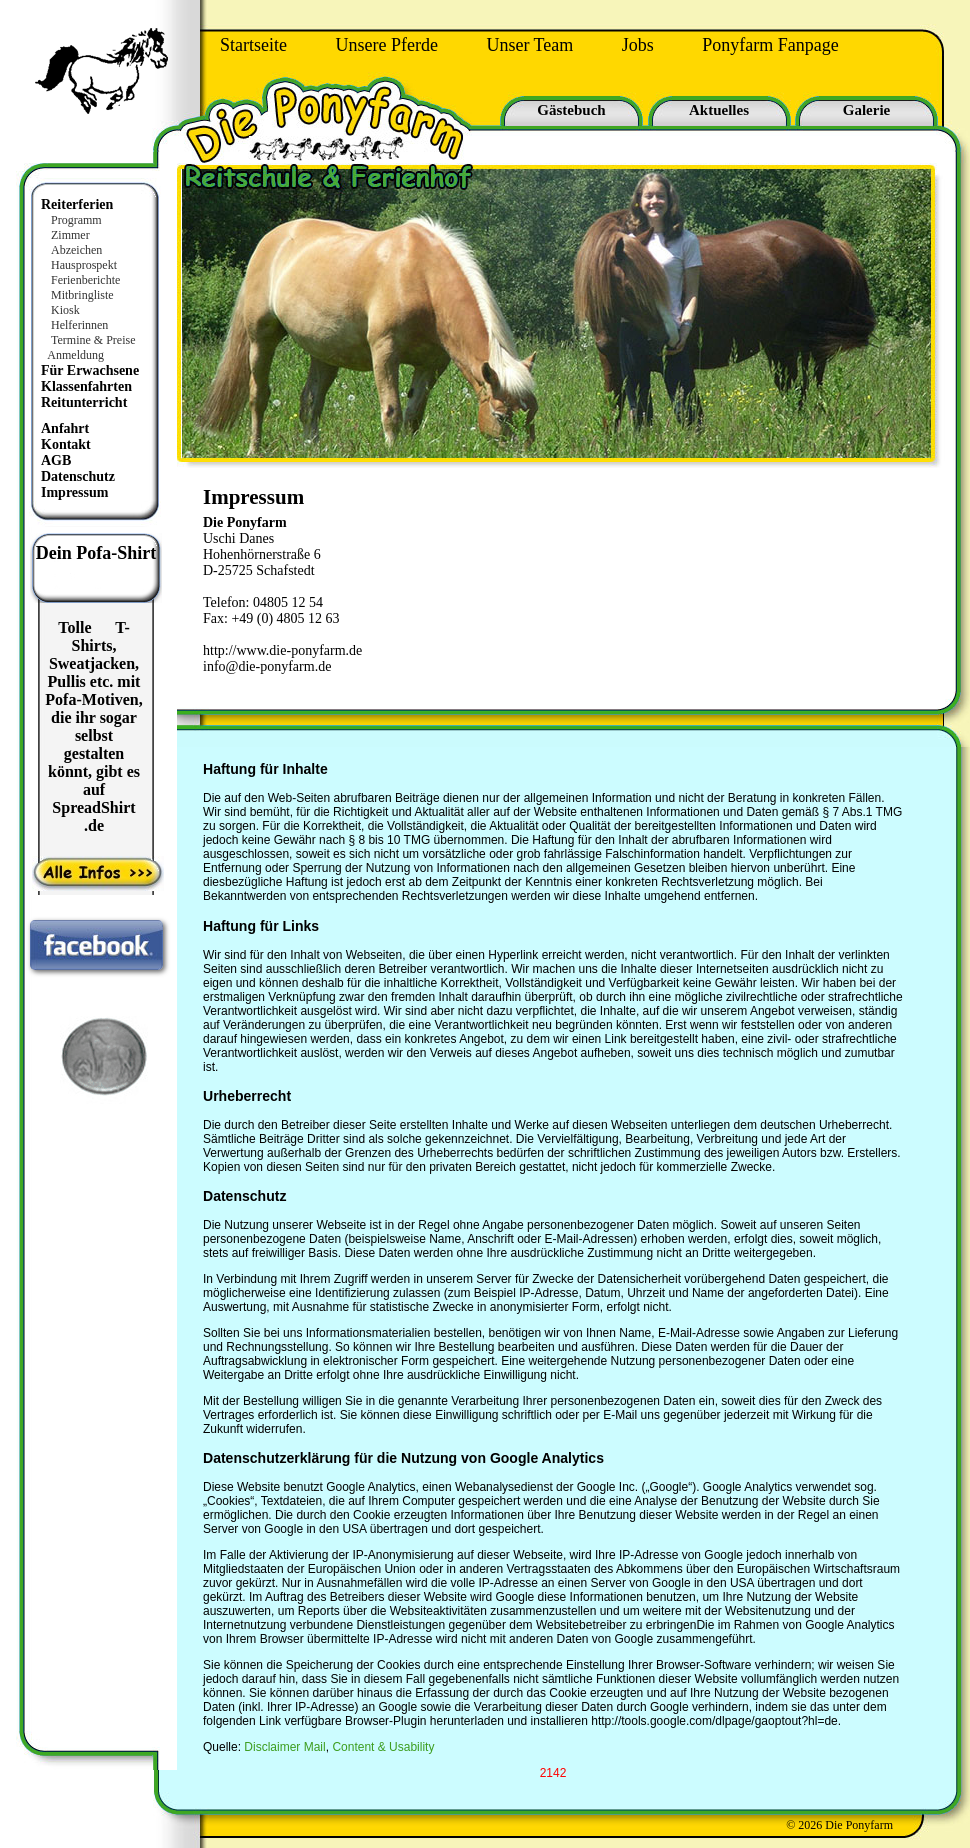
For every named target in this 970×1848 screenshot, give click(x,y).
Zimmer (70, 235)
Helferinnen (79, 325)
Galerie (866, 110)
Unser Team (529, 45)
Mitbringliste (82, 295)
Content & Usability (383, 1747)
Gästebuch (571, 110)
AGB (56, 460)
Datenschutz (78, 476)
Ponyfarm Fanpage (770, 45)
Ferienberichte (85, 280)
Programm (76, 220)
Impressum (74, 492)
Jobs (638, 45)
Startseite (253, 45)
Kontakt (66, 444)
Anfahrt (65, 428)
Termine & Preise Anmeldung (87, 347)
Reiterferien (77, 204)
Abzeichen (76, 250)
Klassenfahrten (86, 386)
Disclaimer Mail (284, 1747)
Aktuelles (719, 110)
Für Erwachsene (90, 370)
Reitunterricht (84, 402)
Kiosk (65, 310)
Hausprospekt (84, 265)
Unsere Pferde (386, 45)
